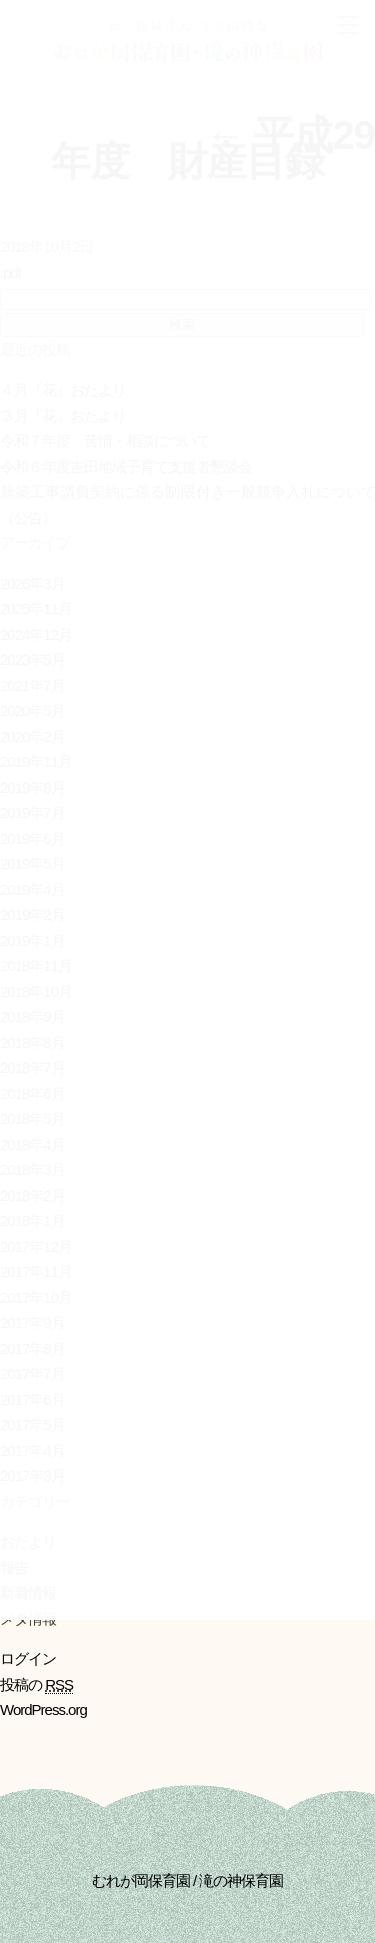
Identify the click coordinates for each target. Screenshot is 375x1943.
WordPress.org (43, 1709)
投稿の (36, 1685)
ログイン (28, 1658)
